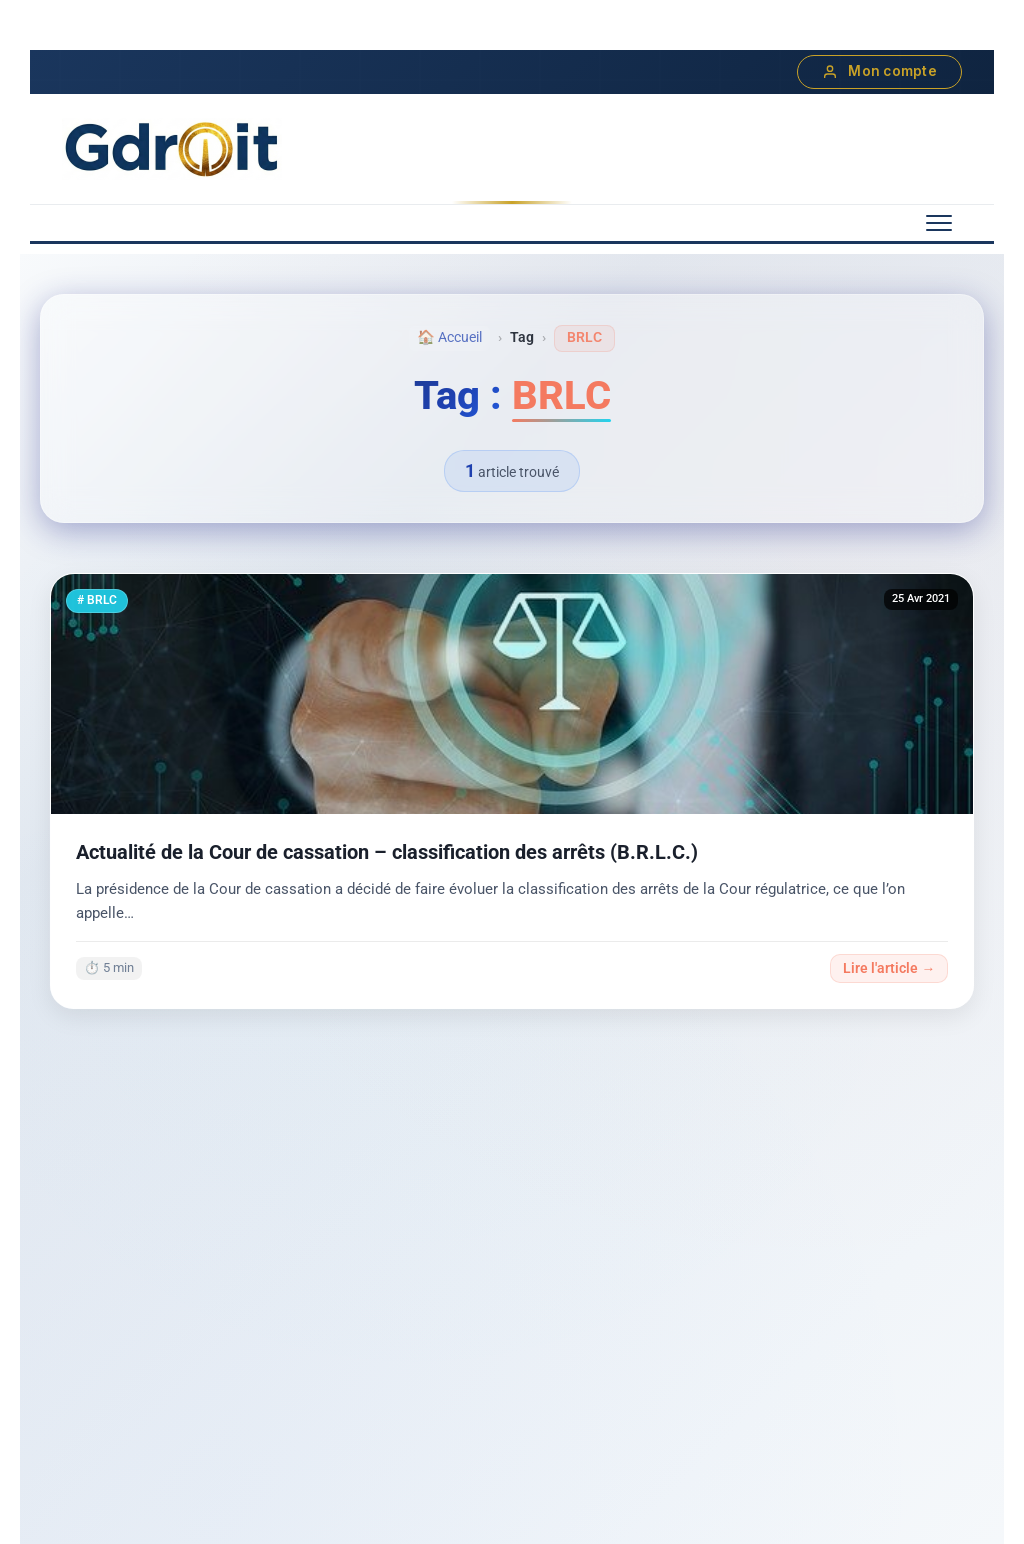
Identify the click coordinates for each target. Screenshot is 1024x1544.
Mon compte (879, 71)
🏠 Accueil (449, 337)
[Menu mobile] (939, 223)
